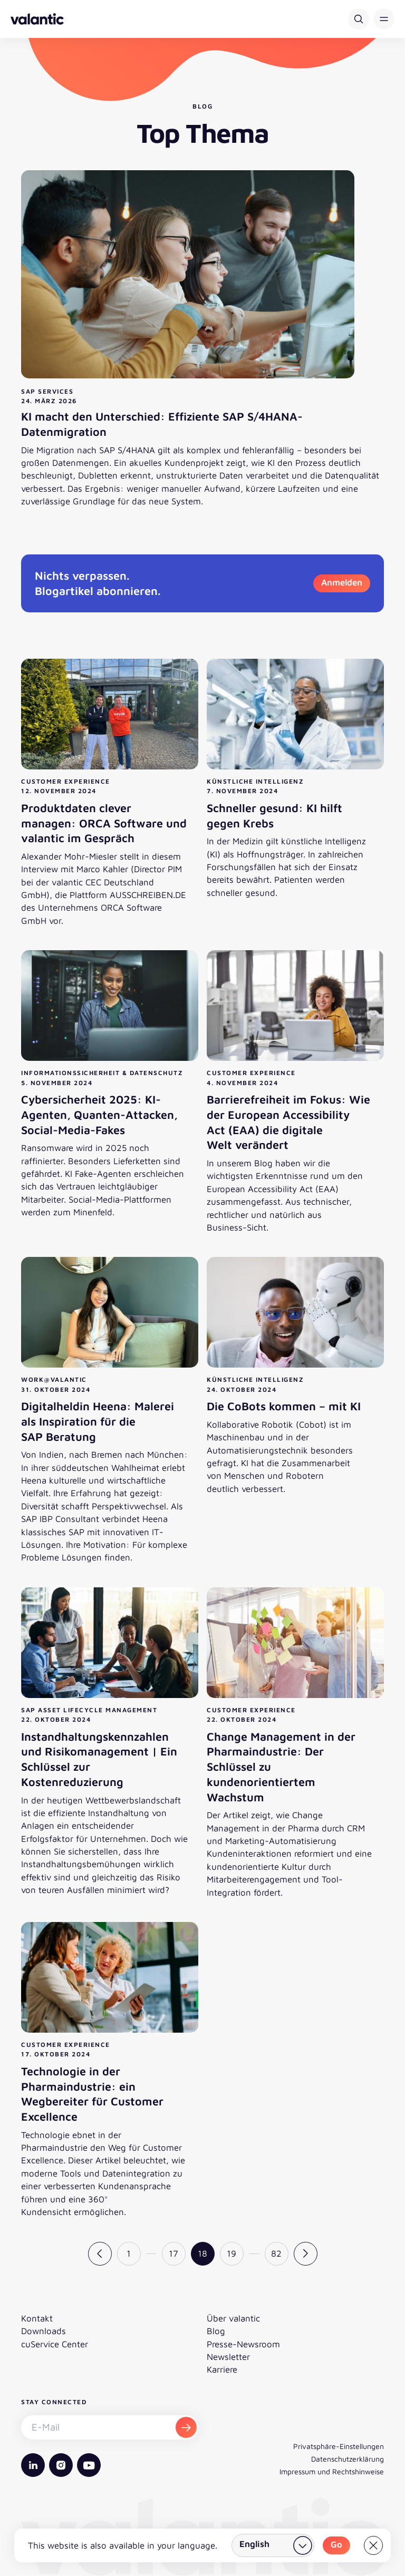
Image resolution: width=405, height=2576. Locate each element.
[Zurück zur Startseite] (37, 19)
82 (276, 2253)
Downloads (43, 2331)
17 (173, 2253)
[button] (383, 19)
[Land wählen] (273, 2545)
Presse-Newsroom (243, 2344)
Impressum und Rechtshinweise (331, 2471)
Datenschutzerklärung (347, 2458)
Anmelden (341, 582)
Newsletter (228, 2356)
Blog (216, 2331)
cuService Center (54, 2344)
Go (336, 2544)
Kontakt (37, 2318)
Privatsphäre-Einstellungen (338, 2446)
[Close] (373, 2545)
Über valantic (233, 2318)
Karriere (222, 2369)
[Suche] (358, 19)
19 (231, 2253)
